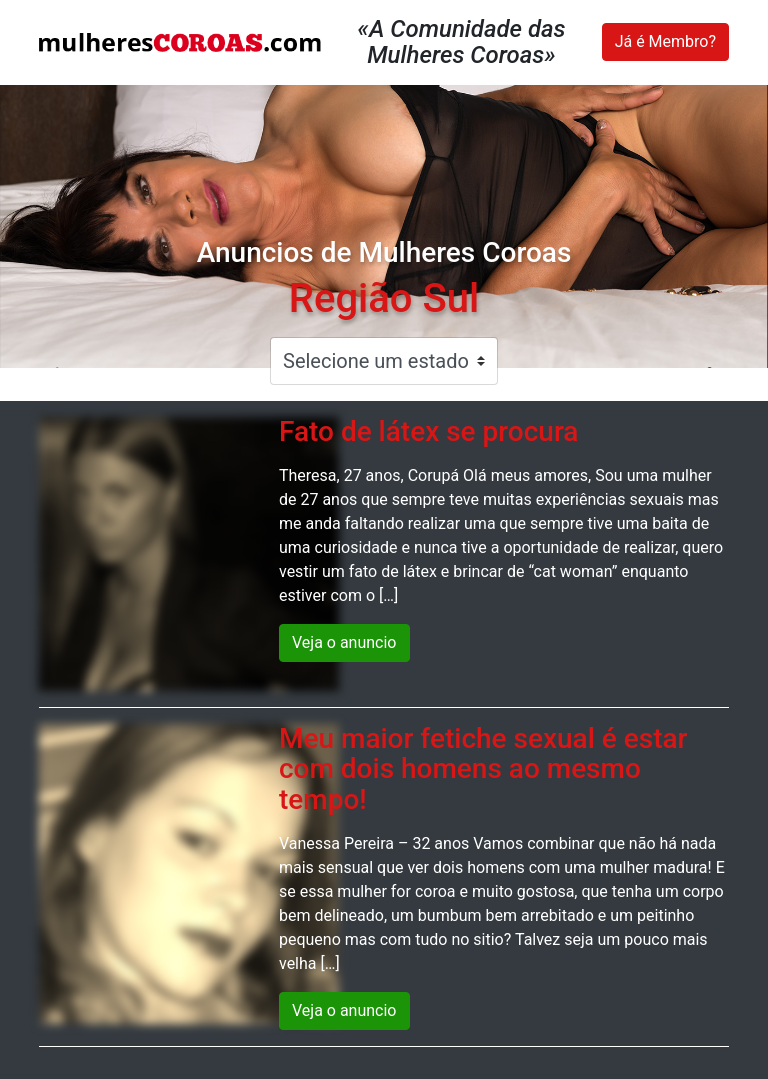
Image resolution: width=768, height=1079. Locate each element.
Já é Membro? (665, 41)
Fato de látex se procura (428, 431)
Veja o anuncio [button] (344, 642)
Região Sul (384, 298)
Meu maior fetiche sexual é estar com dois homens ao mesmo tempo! (483, 769)
